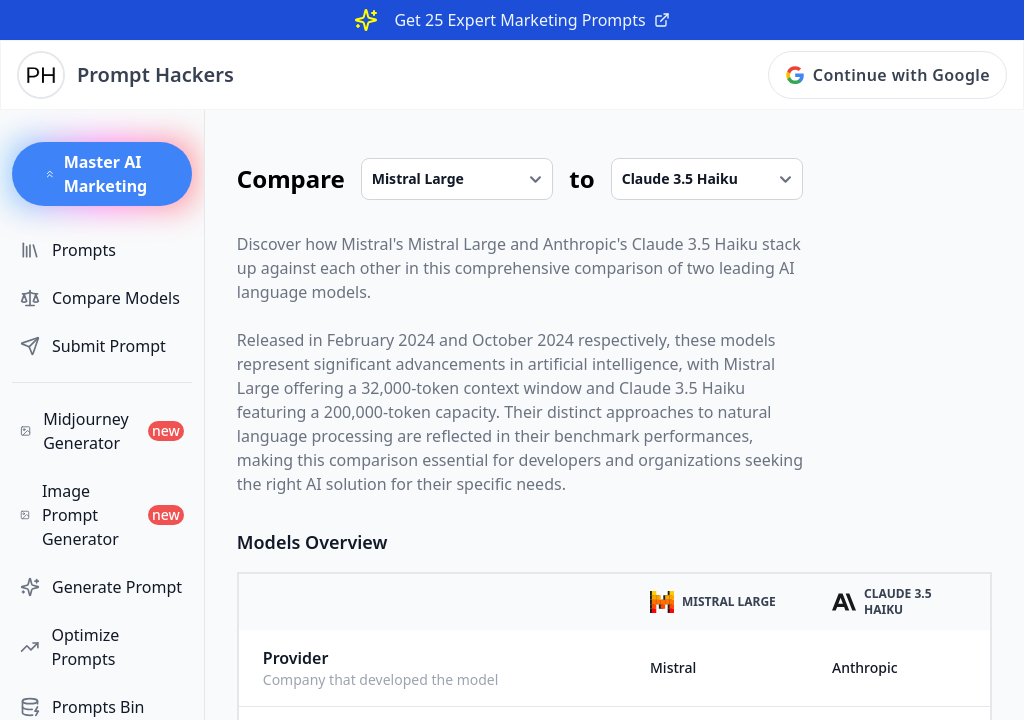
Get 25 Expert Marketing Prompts (531, 20)
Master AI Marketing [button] (95, 174)
